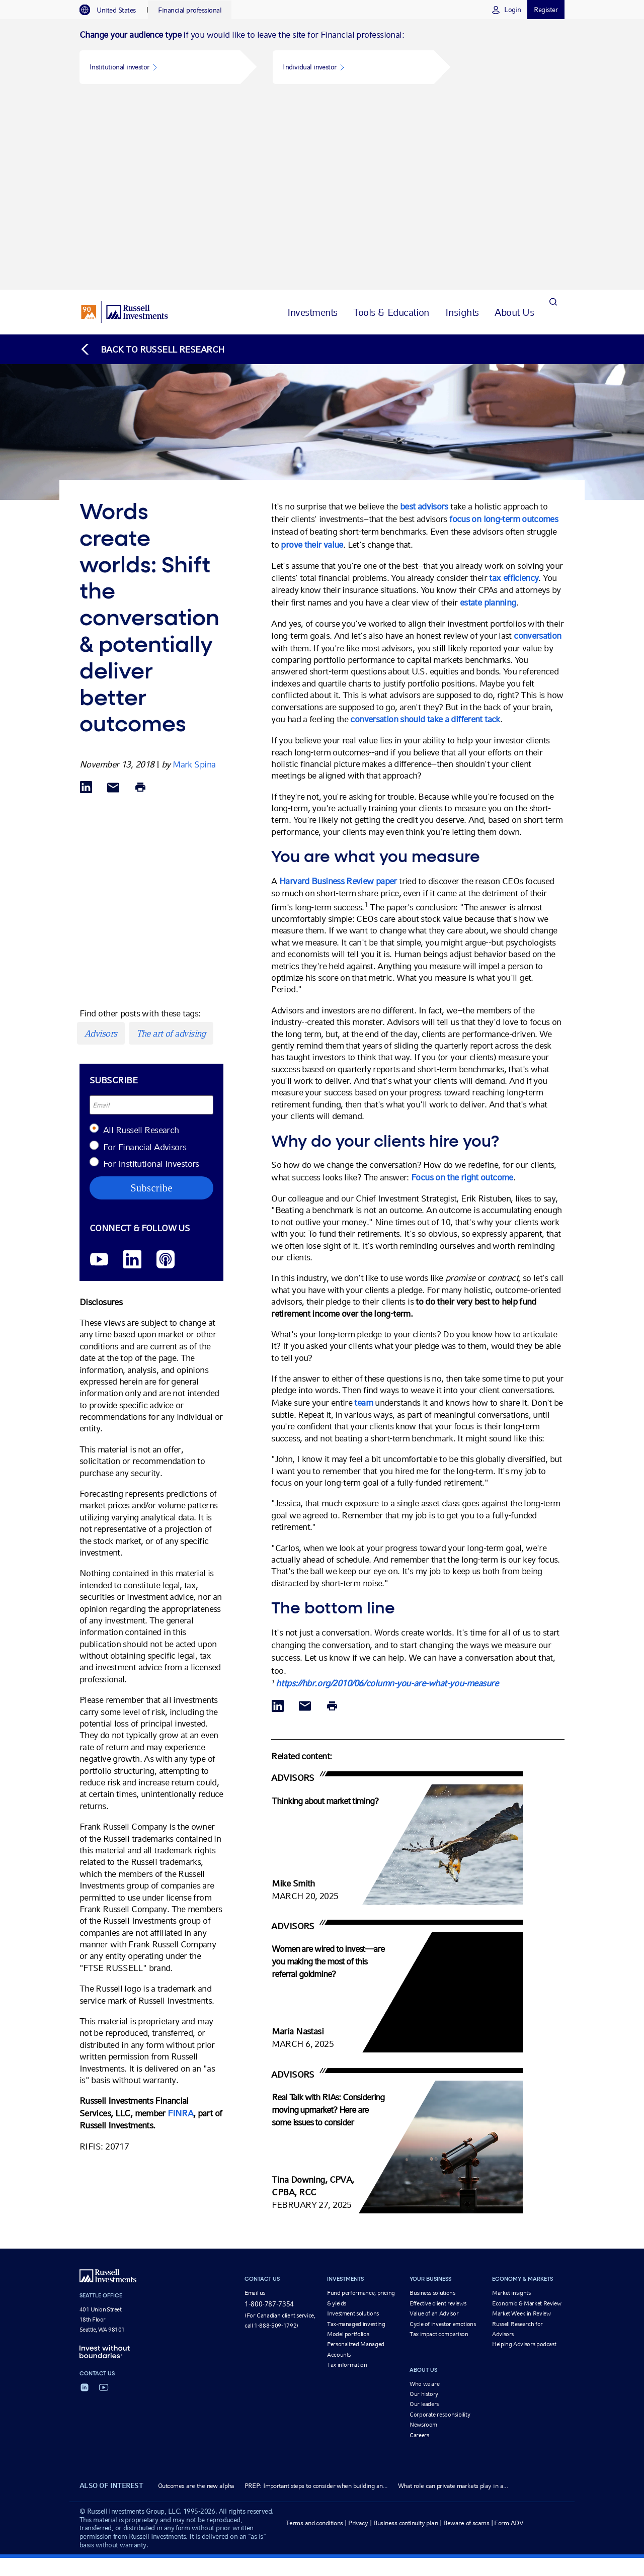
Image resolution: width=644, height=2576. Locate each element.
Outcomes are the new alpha (196, 2294)
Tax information (347, 2173)
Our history (424, 2202)
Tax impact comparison (439, 2142)
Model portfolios (348, 2142)
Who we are (424, 2192)
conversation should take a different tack (425, 528)
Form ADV (508, 2332)
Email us (255, 2102)
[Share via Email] (113, 597)
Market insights (511, 2102)
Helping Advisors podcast (524, 2153)
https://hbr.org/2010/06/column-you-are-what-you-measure (387, 1492)
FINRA (180, 1922)
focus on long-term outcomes (503, 328)
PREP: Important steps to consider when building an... (316, 2294)
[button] (159, 67)
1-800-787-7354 (269, 2113)
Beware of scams (466, 2332)
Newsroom (423, 2234)
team (363, 1211)
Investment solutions (353, 2122)
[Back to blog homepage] (151, 158)
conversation (537, 445)
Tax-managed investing (356, 2132)
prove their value (312, 353)
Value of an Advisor (434, 2122)
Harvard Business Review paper (338, 689)
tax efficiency (513, 387)
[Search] (553, 121)
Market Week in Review (521, 2122)
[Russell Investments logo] (124, 121)
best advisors (424, 315)
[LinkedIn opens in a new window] (132, 1069)
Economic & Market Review (526, 2112)
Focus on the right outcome (462, 986)
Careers (419, 2244)
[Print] (140, 597)
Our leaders (424, 2213)
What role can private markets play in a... (453, 2294)
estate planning (488, 411)
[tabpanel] (322, 59)
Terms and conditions (314, 2332)
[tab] (112, 10)
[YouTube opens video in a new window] (99, 1069)
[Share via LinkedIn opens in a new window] (86, 597)
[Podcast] (165, 1069)
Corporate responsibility (440, 2223)
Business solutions (432, 2102)
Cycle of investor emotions (443, 2132)
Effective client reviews (438, 2112)
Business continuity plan (405, 2332)
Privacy (358, 2332)
